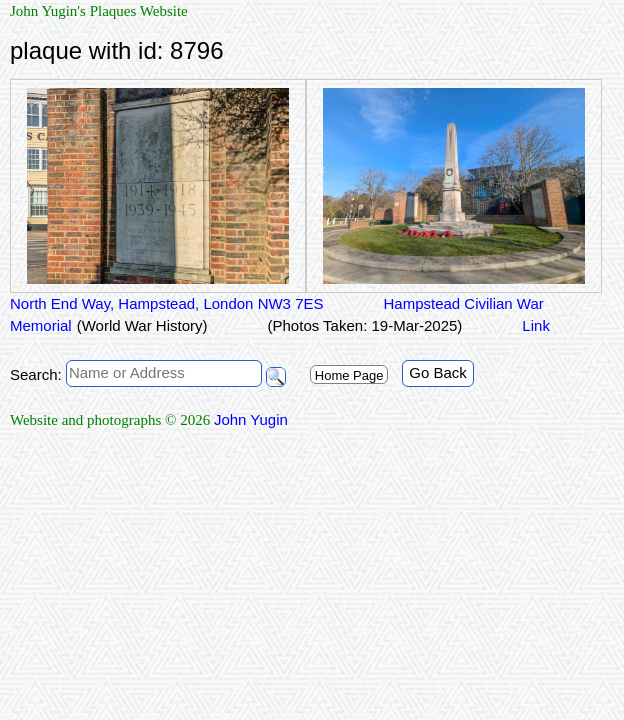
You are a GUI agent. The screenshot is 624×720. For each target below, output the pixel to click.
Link (536, 325)
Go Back (438, 372)
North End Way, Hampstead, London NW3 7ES (166, 303)
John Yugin (251, 419)
